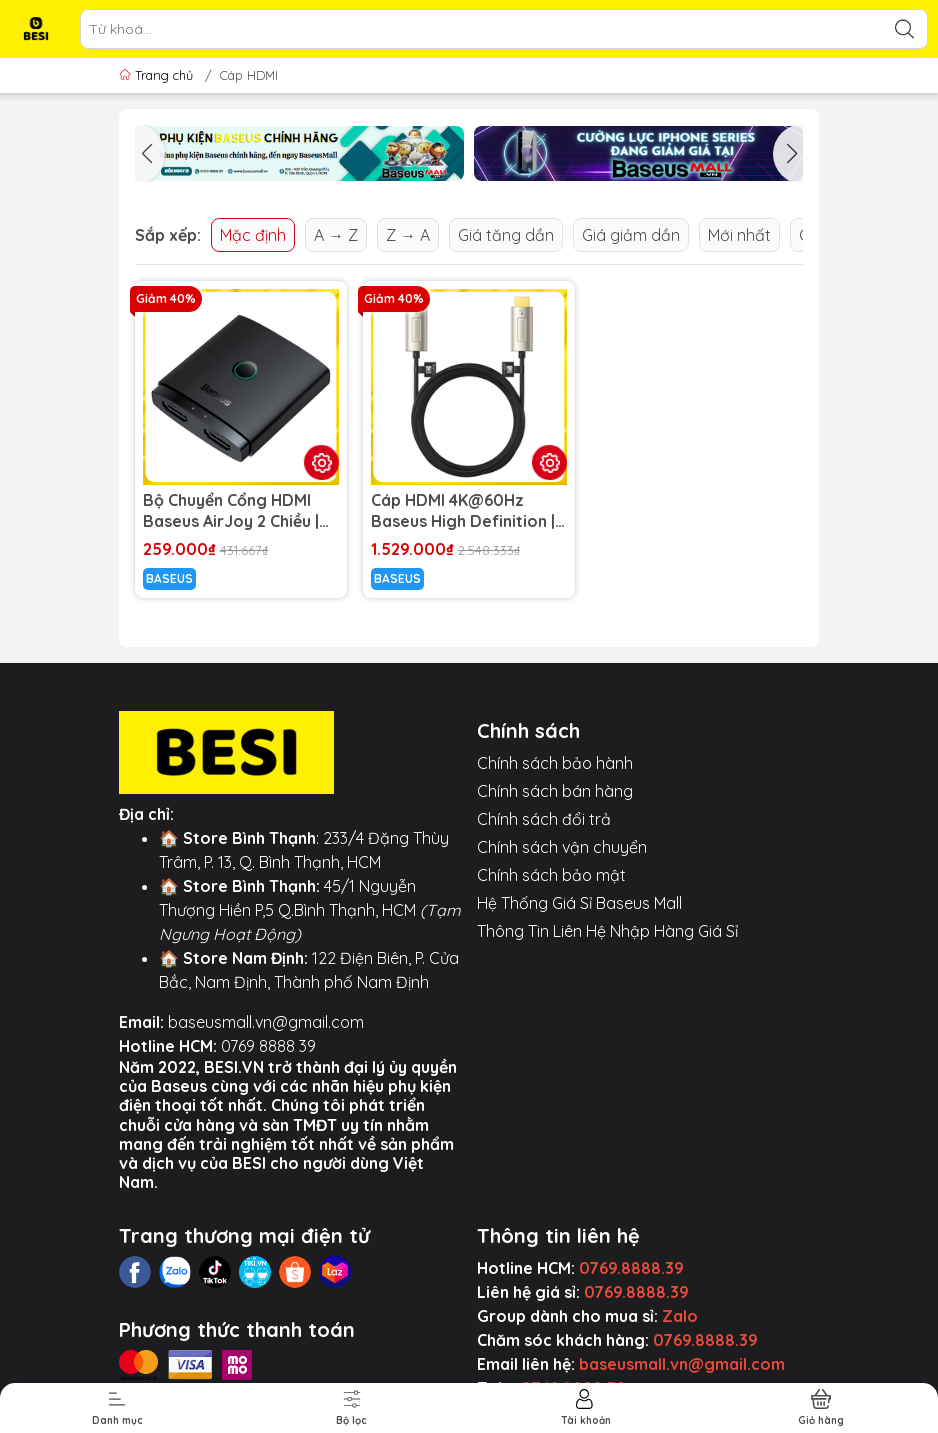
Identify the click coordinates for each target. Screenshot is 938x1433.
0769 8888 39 (268, 1046)
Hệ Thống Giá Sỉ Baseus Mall (579, 903)
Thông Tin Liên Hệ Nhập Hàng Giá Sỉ (607, 931)
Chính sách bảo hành (555, 763)
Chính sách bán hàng (555, 791)
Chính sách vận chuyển (562, 847)
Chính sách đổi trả (544, 819)
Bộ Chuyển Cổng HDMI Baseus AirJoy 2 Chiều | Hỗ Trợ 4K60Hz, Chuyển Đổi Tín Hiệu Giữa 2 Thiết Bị (235, 511)
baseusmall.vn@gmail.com (266, 1022)
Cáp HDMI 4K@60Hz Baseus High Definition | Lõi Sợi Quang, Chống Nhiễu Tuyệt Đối (463, 511)
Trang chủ (158, 75)
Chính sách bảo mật (551, 875)
